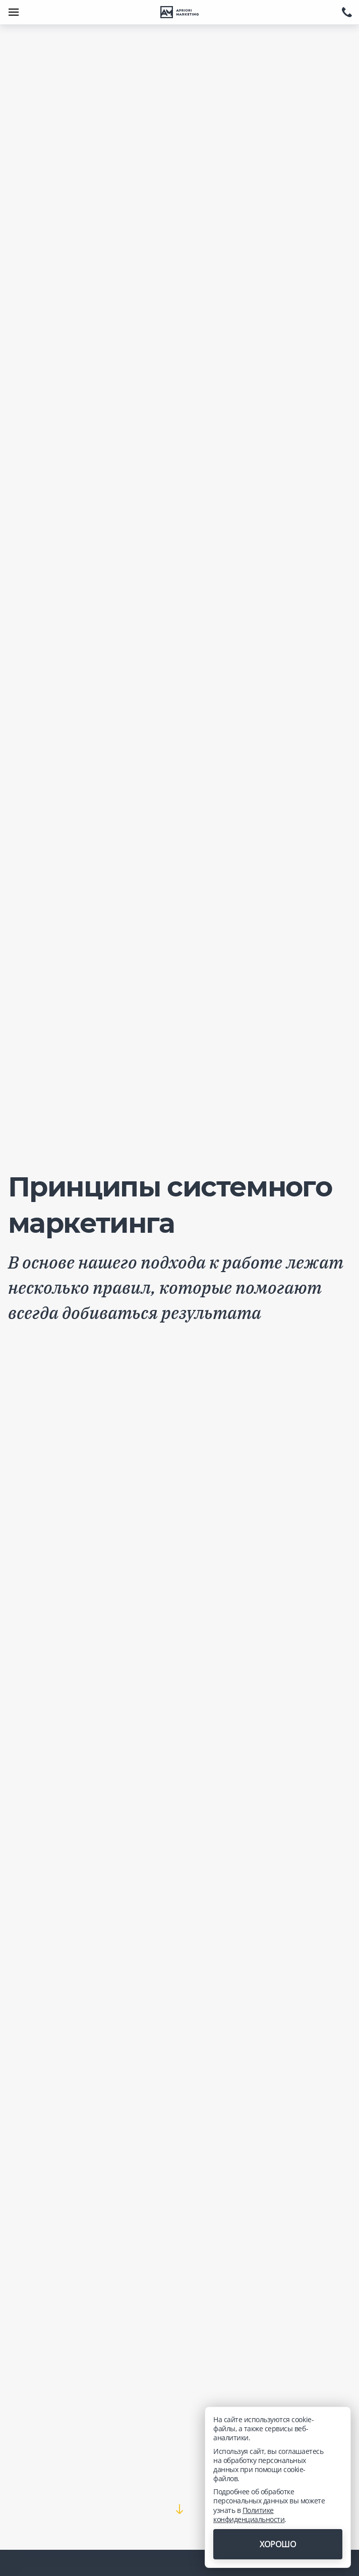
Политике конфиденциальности (248, 2514)
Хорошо (278, 2544)
